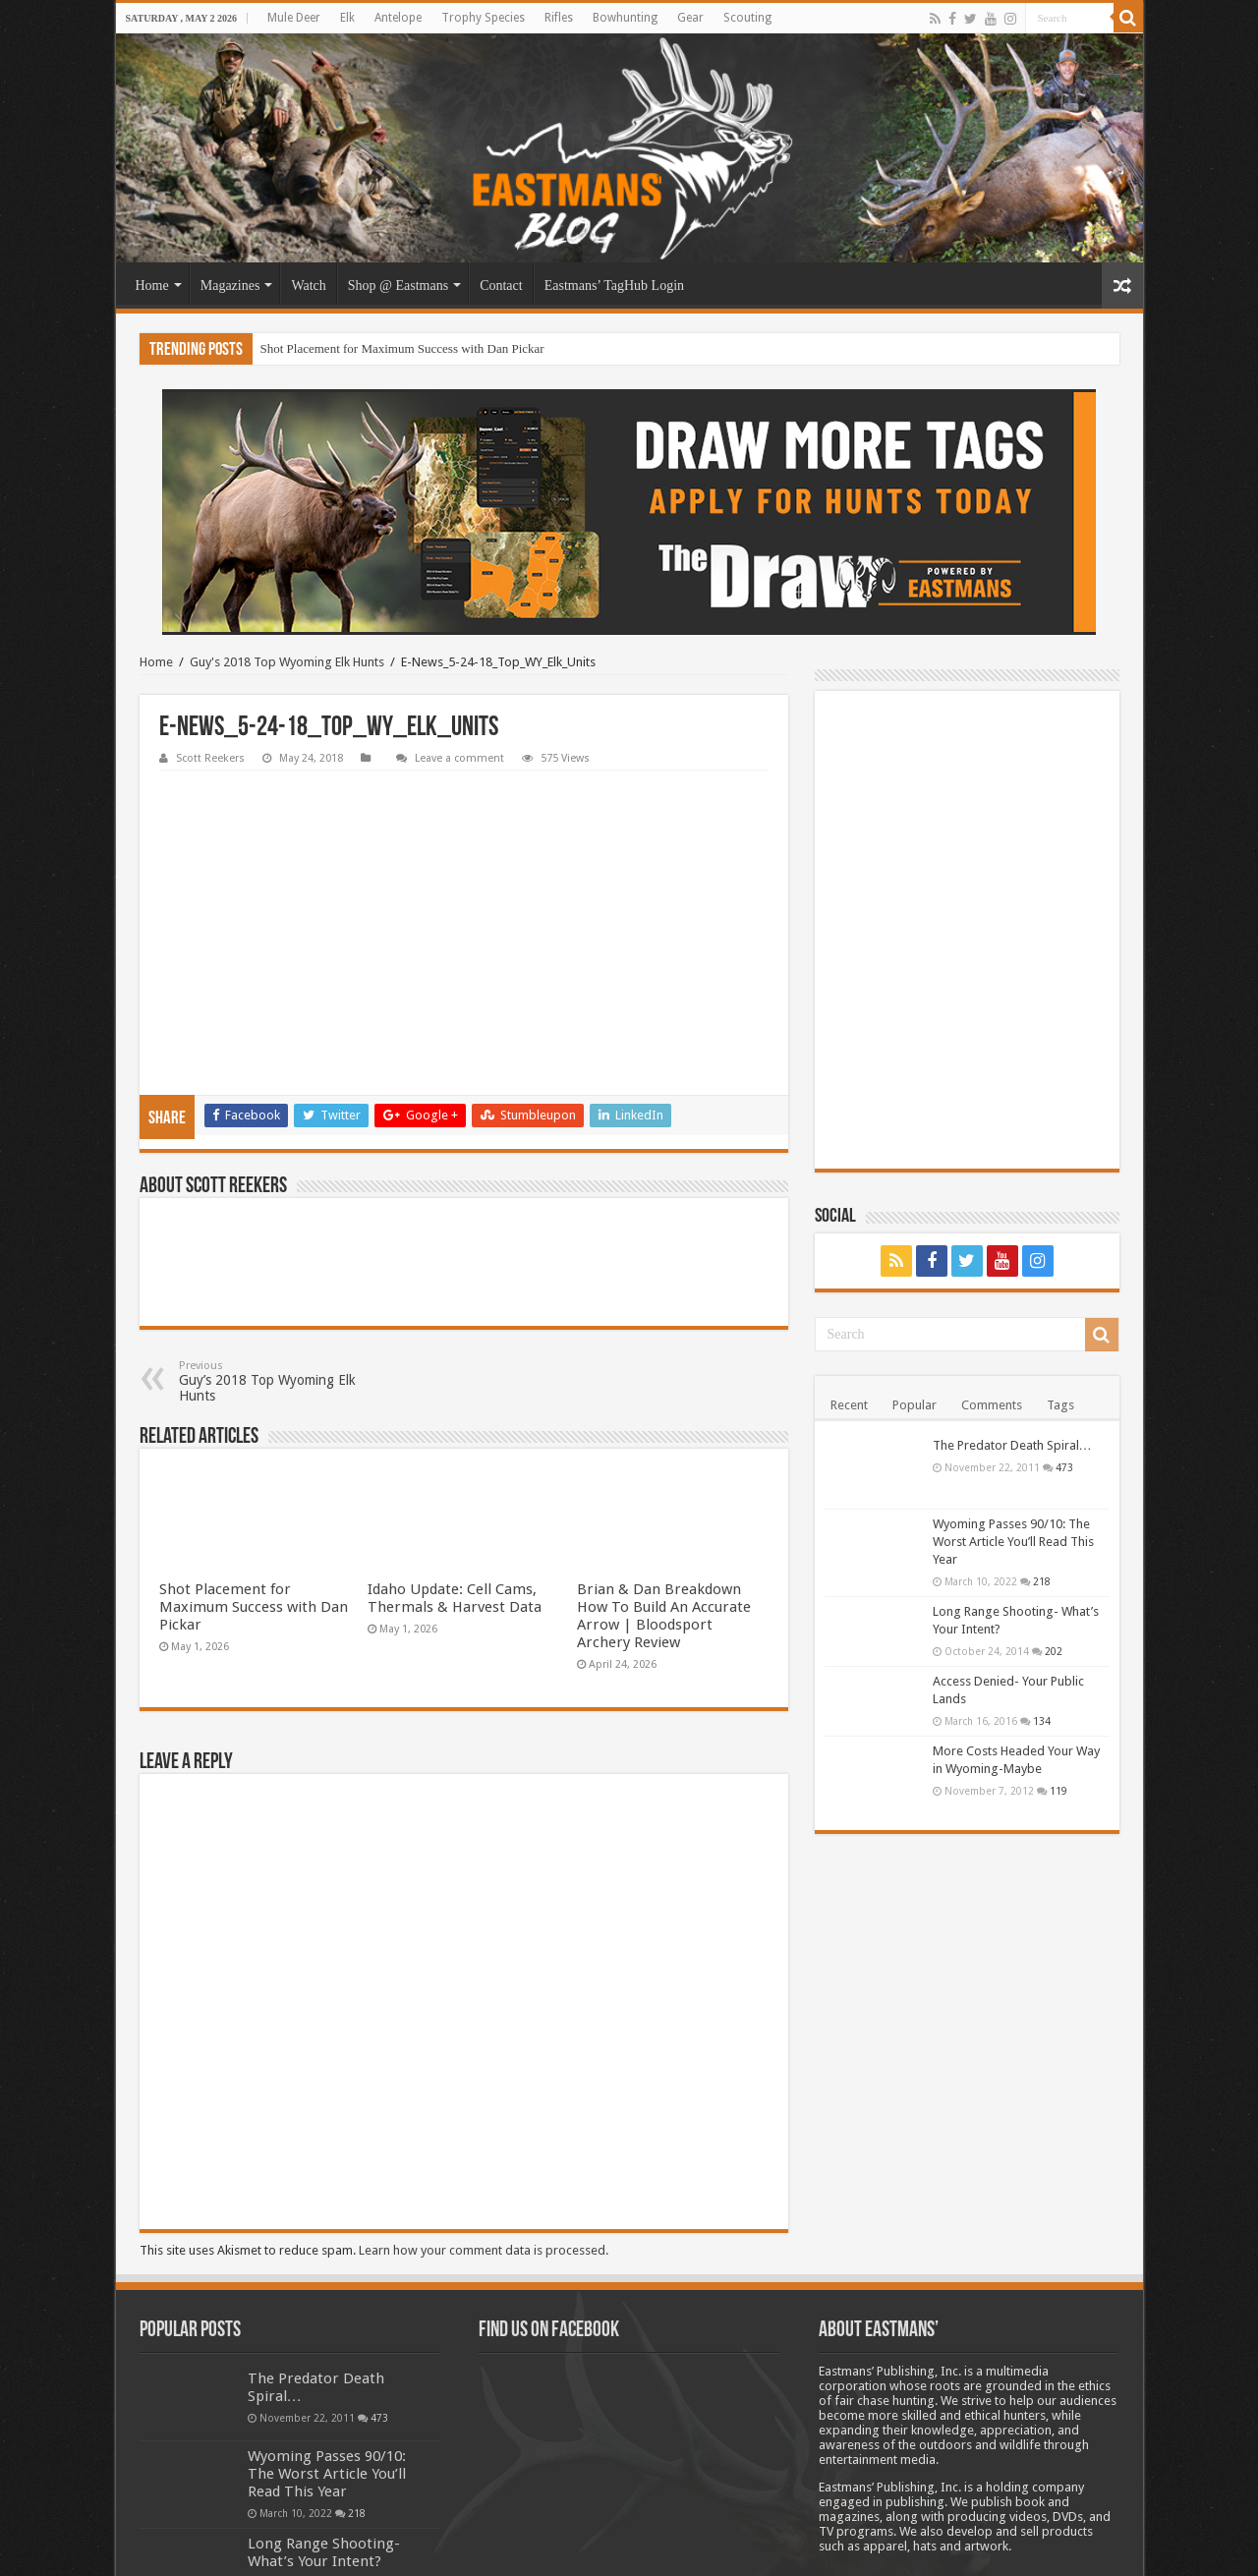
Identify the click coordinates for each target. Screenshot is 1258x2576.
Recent (849, 1405)
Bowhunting (625, 18)
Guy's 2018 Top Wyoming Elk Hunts (287, 662)
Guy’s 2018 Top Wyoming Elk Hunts (279, 1251)
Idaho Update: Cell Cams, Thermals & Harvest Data (455, 1467)
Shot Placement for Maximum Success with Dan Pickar (402, 348)
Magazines (230, 285)
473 (1064, 1467)
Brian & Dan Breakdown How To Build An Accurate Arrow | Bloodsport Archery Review (664, 1485)
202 (1053, 1651)
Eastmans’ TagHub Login (614, 285)
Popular (914, 1405)
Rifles (558, 18)
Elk (347, 18)
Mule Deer (293, 18)
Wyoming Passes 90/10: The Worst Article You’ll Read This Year (1013, 1542)
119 (1058, 1791)
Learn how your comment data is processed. (483, 2119)
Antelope (398, 18)
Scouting (747, 18)
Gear (690, 18)
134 (1042, 1721)
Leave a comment (459, 758)
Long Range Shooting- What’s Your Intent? (324, 2421)
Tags (1060, 1405)
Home (152, 285)
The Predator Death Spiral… (1012, 1445)
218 (1042, 1581)
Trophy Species (483, 18)
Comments (991, 1405)
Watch (308, 285)
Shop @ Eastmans (398, 285)
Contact (501, 285)
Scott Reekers (210, 758)
